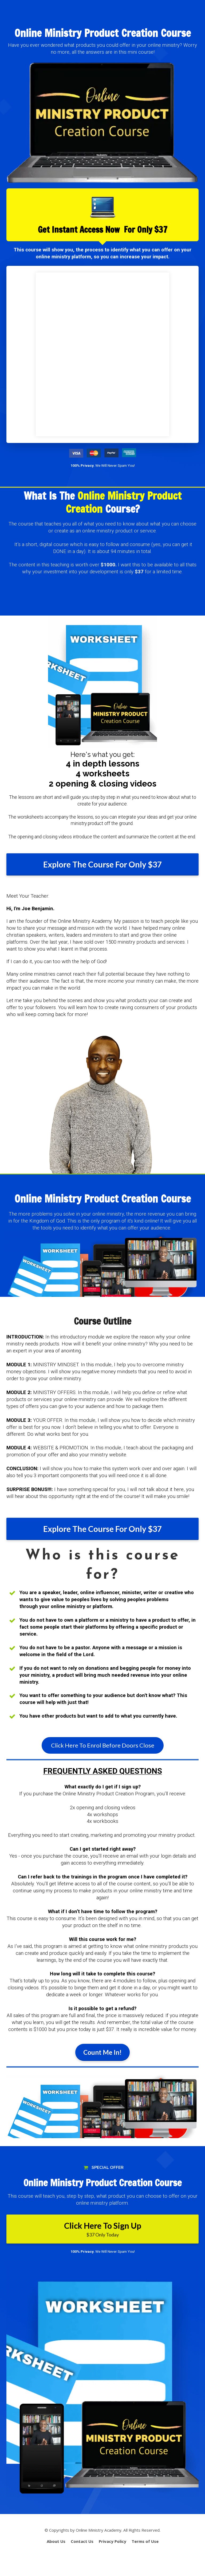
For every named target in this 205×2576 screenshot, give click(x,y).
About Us (56, 2541)
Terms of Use (145, 2541)
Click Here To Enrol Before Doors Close (102, 1745)
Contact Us (82, 2541)
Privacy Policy (112, 2541)
